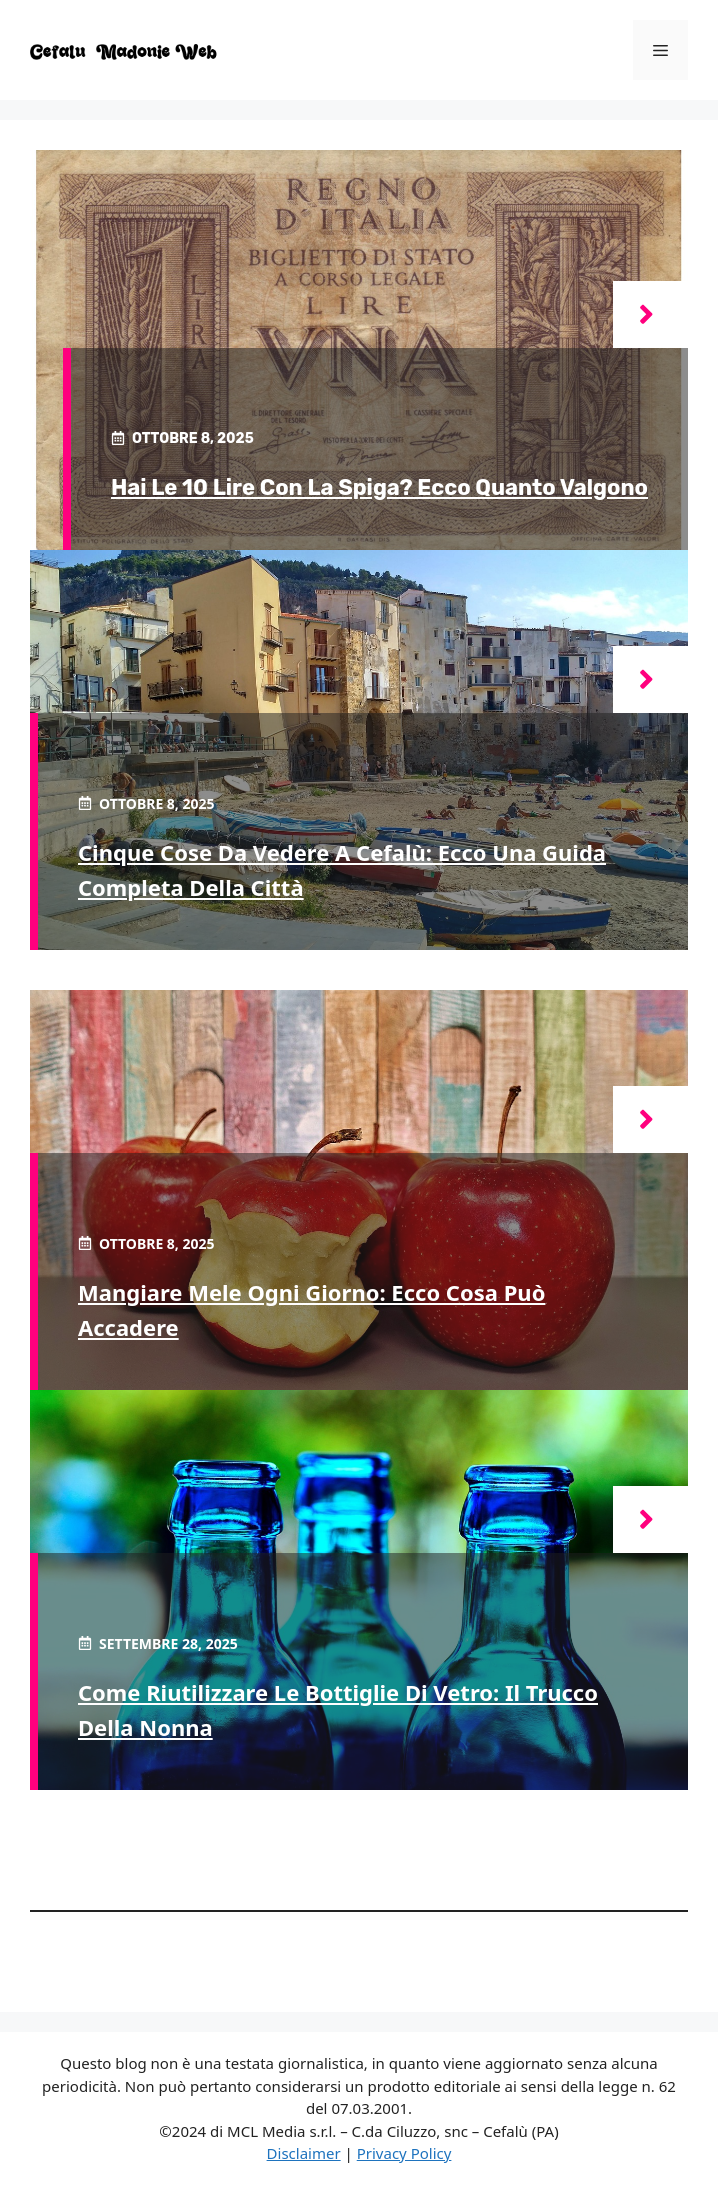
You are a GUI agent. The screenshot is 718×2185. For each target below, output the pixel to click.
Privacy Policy (404, 2153)
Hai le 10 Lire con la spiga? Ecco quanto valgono (379, 487)
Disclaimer (304, 2153)
